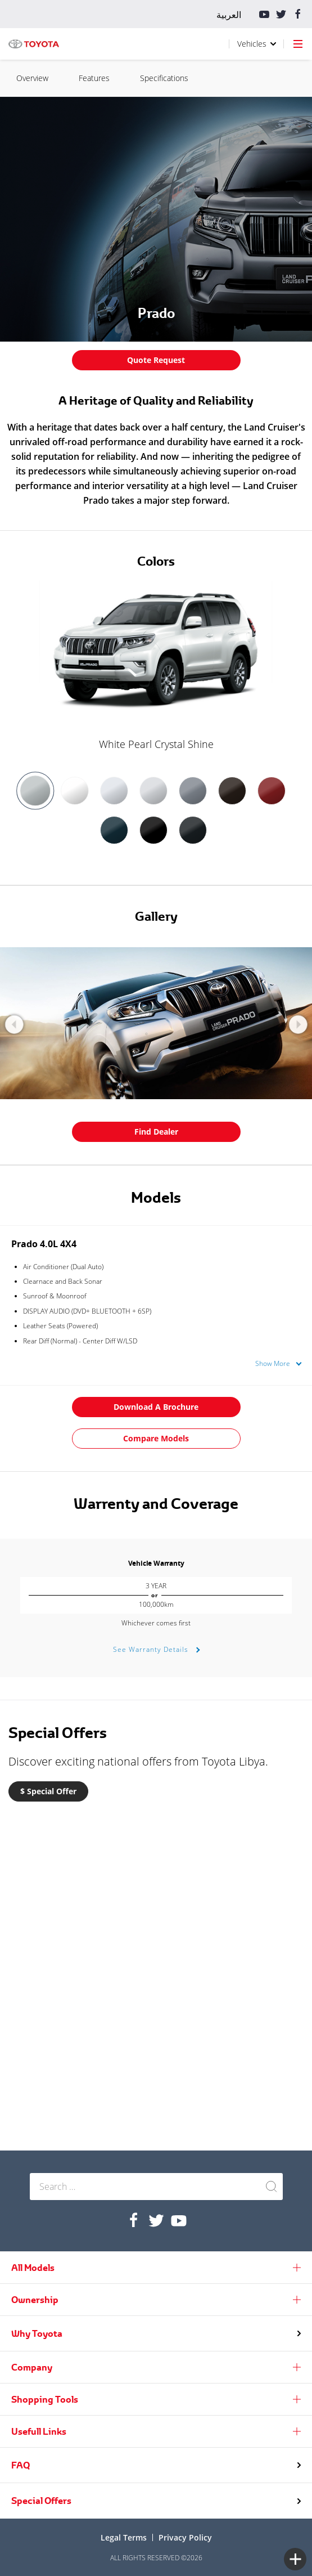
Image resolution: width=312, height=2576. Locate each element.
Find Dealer (156, 1131)
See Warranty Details (152, 1649)
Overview (218, 78)
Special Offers (41, 2500)
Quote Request (156, 360)
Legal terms (124, 2537)
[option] (156, 666)
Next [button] (298, 1024)
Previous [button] (14, 1024)
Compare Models (156, 1438)
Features (279, 78)
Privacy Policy (185, 2537)
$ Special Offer (48, 1791)
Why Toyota (36, 2333)
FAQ (20, 2465)
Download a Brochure (156, 1406)
